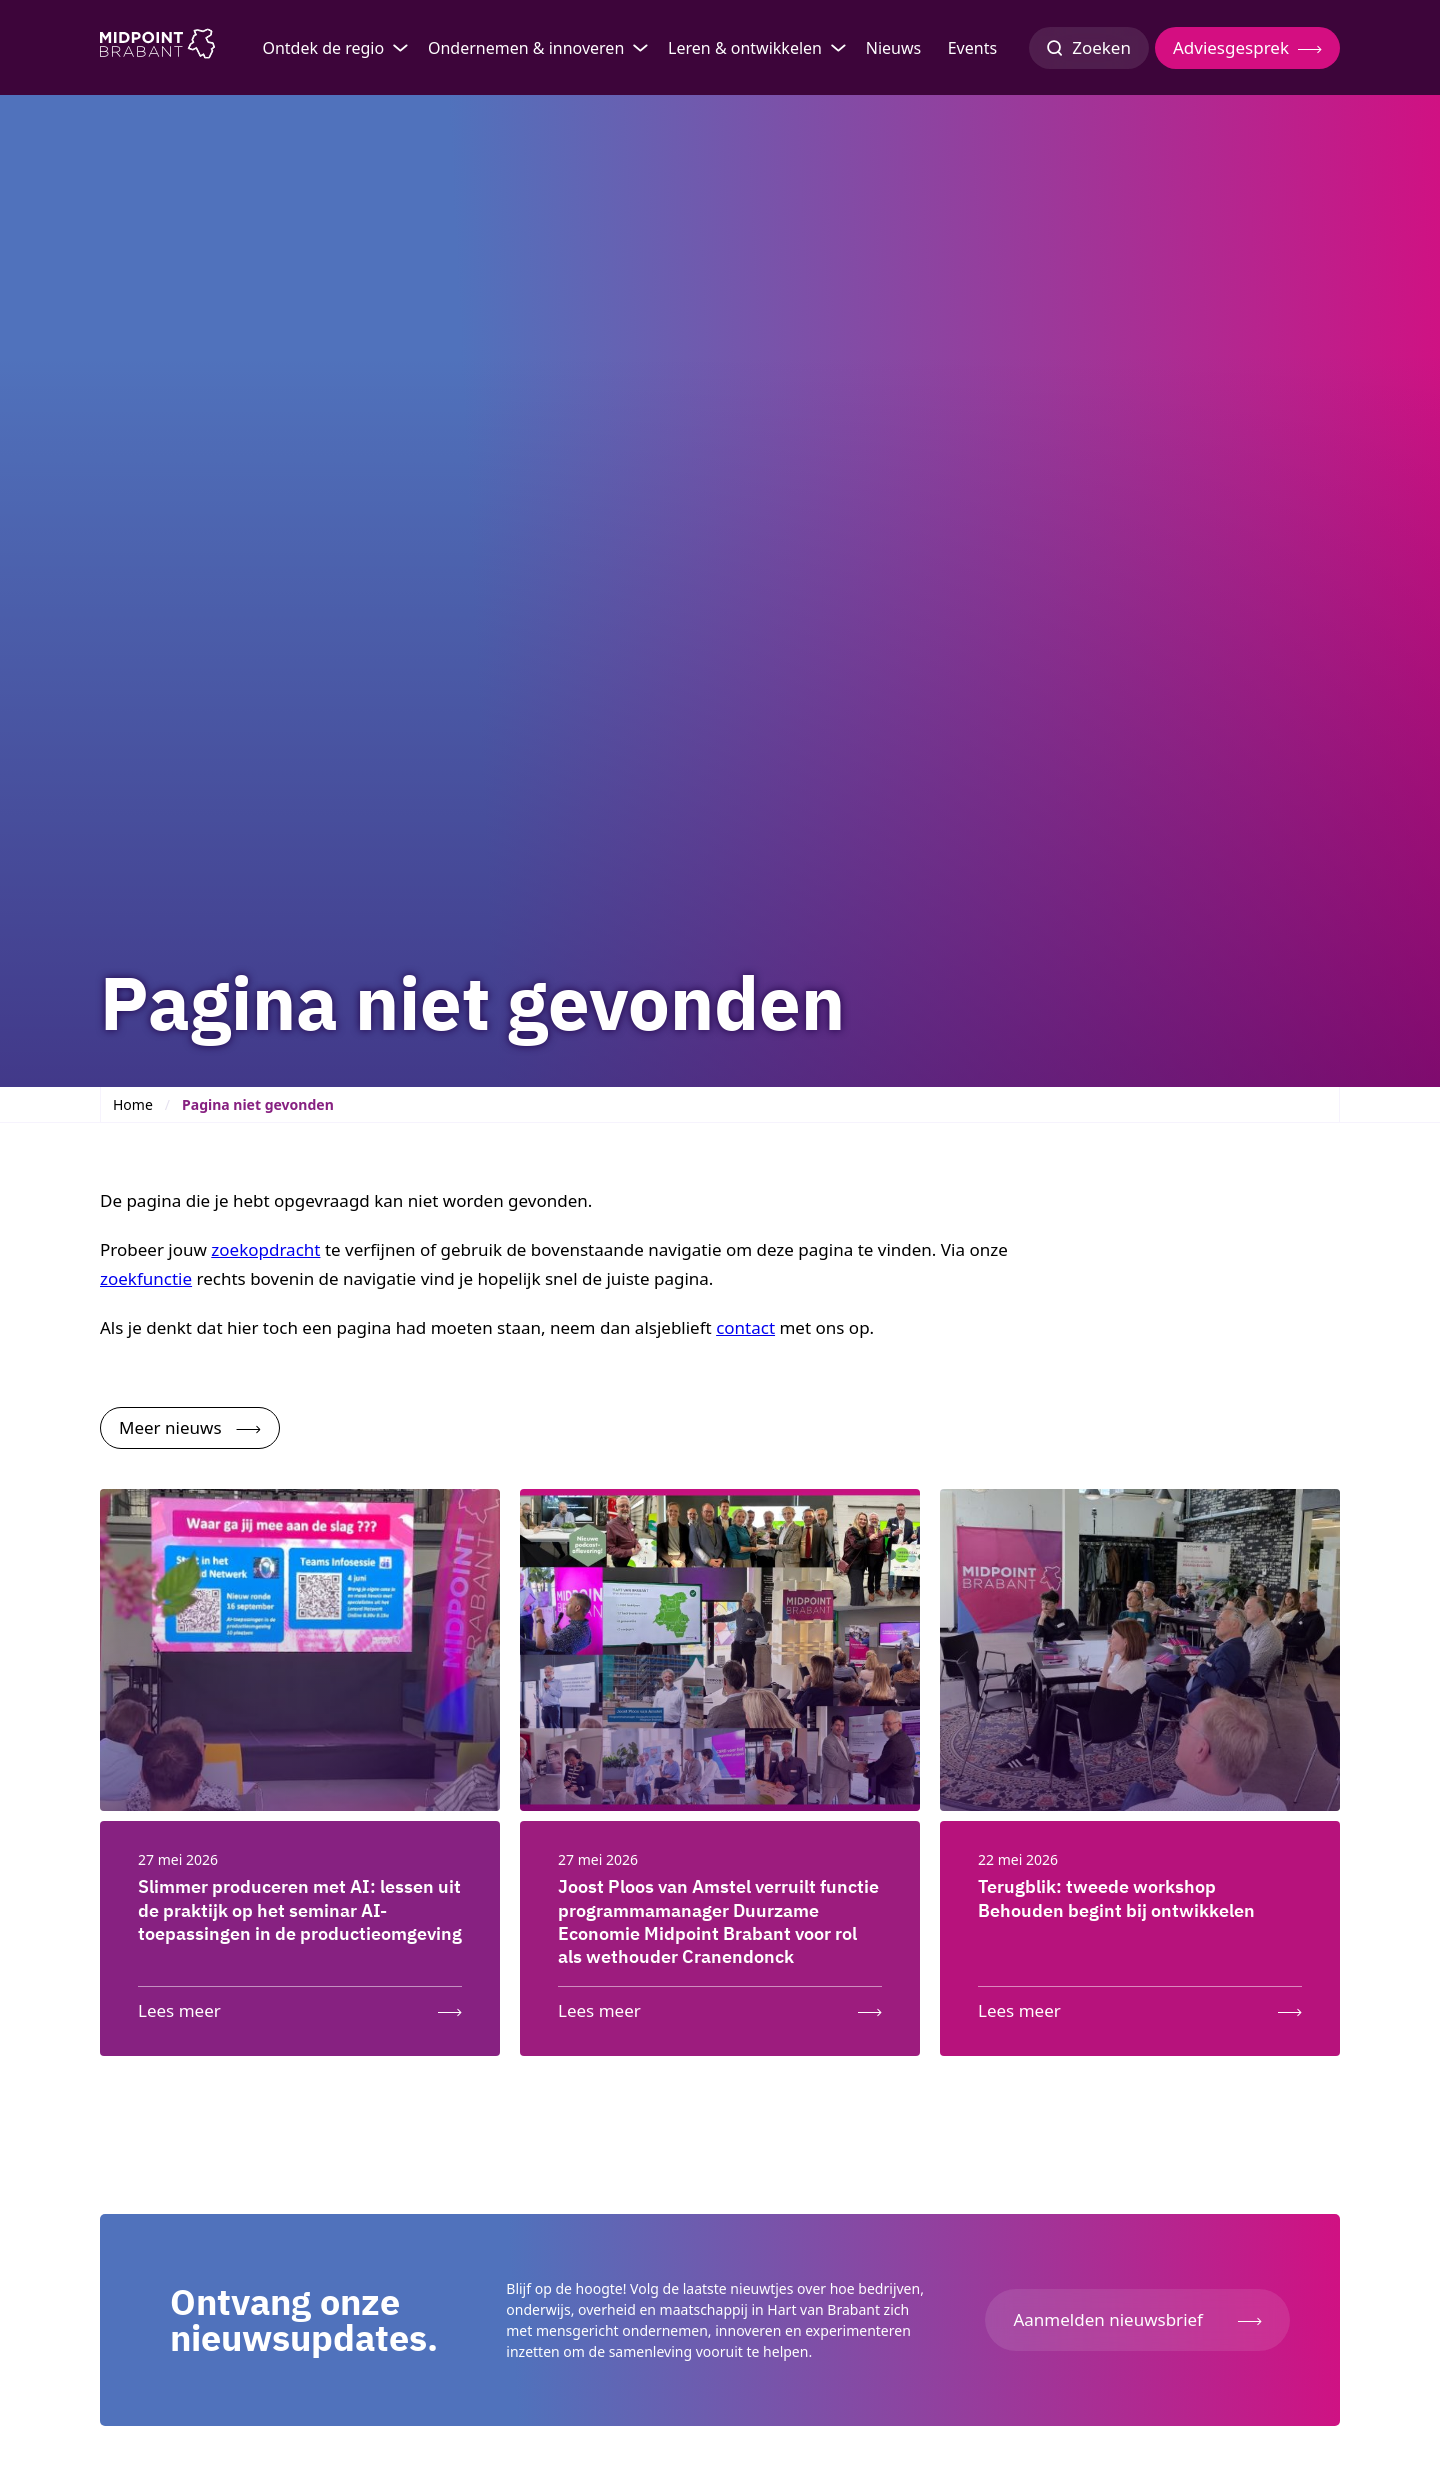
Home (133, 1104)
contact (745, 1327)
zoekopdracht (265, 1249)
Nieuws (893, 48)
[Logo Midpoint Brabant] (157, 48)
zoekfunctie (146, 1278)
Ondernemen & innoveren (526, 48)
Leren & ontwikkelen (745, 48)
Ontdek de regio (323, 48)
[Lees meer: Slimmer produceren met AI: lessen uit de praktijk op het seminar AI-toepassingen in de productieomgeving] (300, 2006)
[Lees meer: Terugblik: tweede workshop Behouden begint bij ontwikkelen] (1140, 2006)
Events (972, 48)
